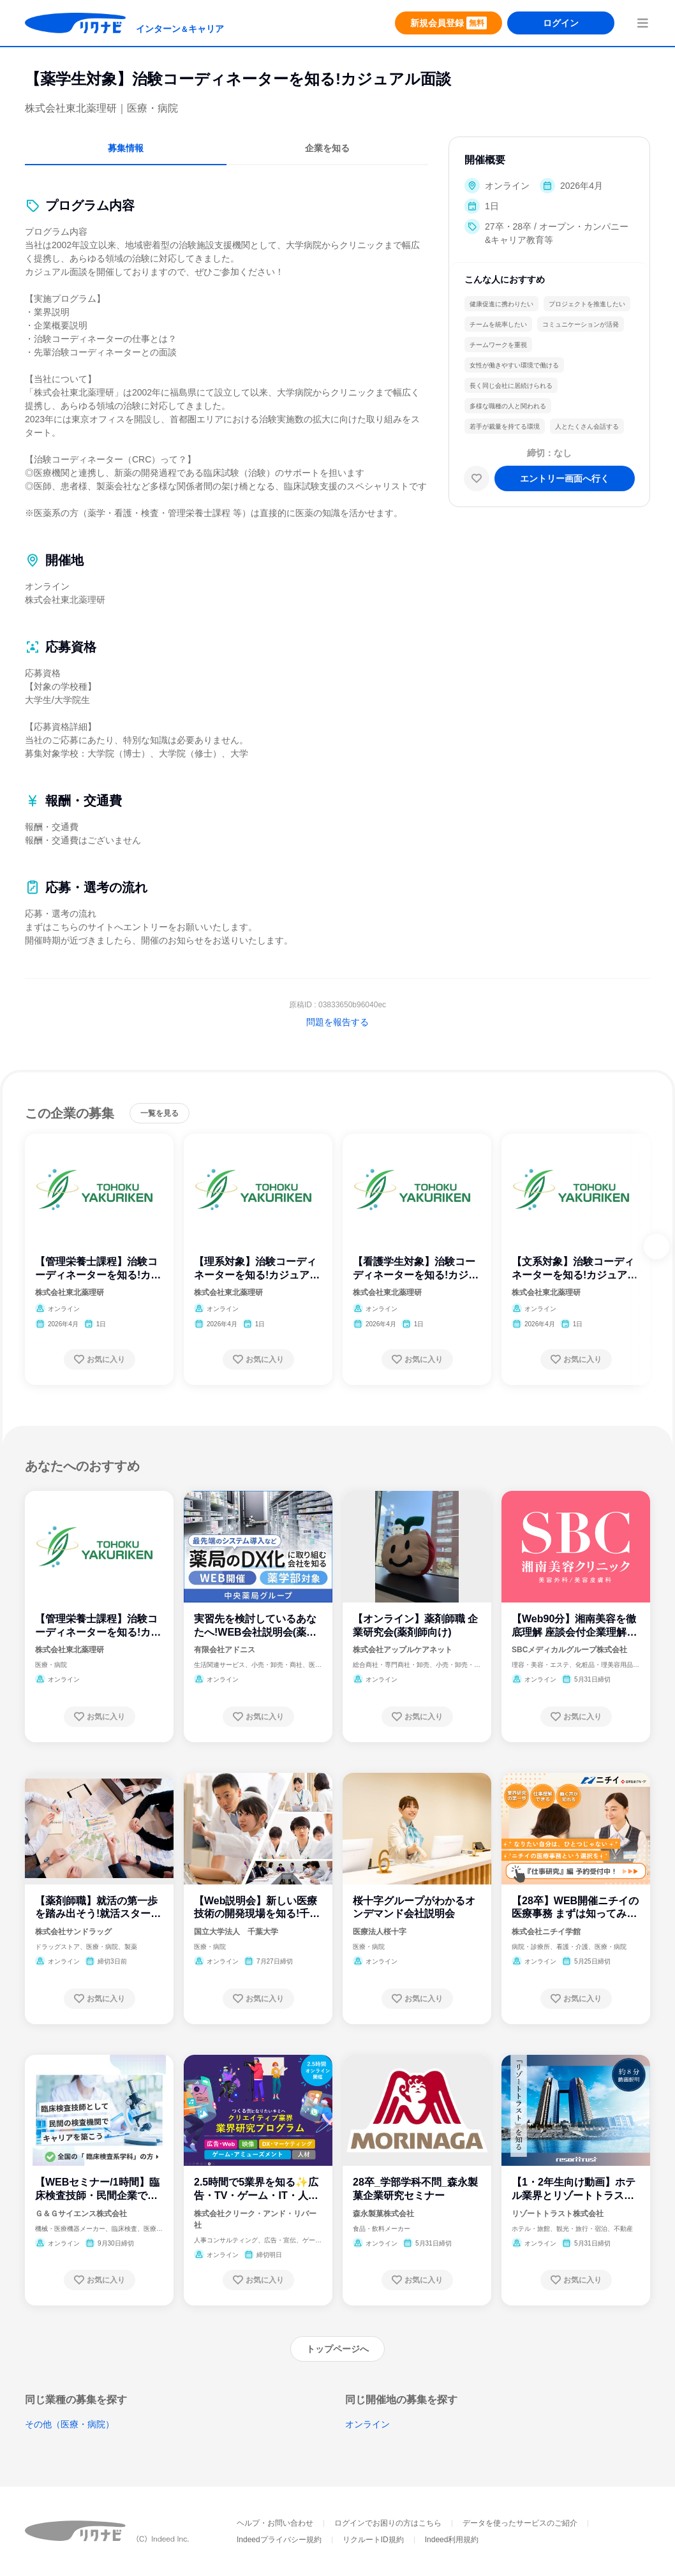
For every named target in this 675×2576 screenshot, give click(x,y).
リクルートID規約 (373, 2539)
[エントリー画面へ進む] (564, 478)
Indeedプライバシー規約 (279, 2539)
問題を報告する (337, 1022)
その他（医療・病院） (69, 2424)
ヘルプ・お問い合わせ (275, 2523)
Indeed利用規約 (452, 2539)
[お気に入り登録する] (99, 1359)
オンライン (367, 2424)
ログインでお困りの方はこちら (387, 2523)
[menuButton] (642, 23)
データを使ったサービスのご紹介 (520, 2523)
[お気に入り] (476, 478)
